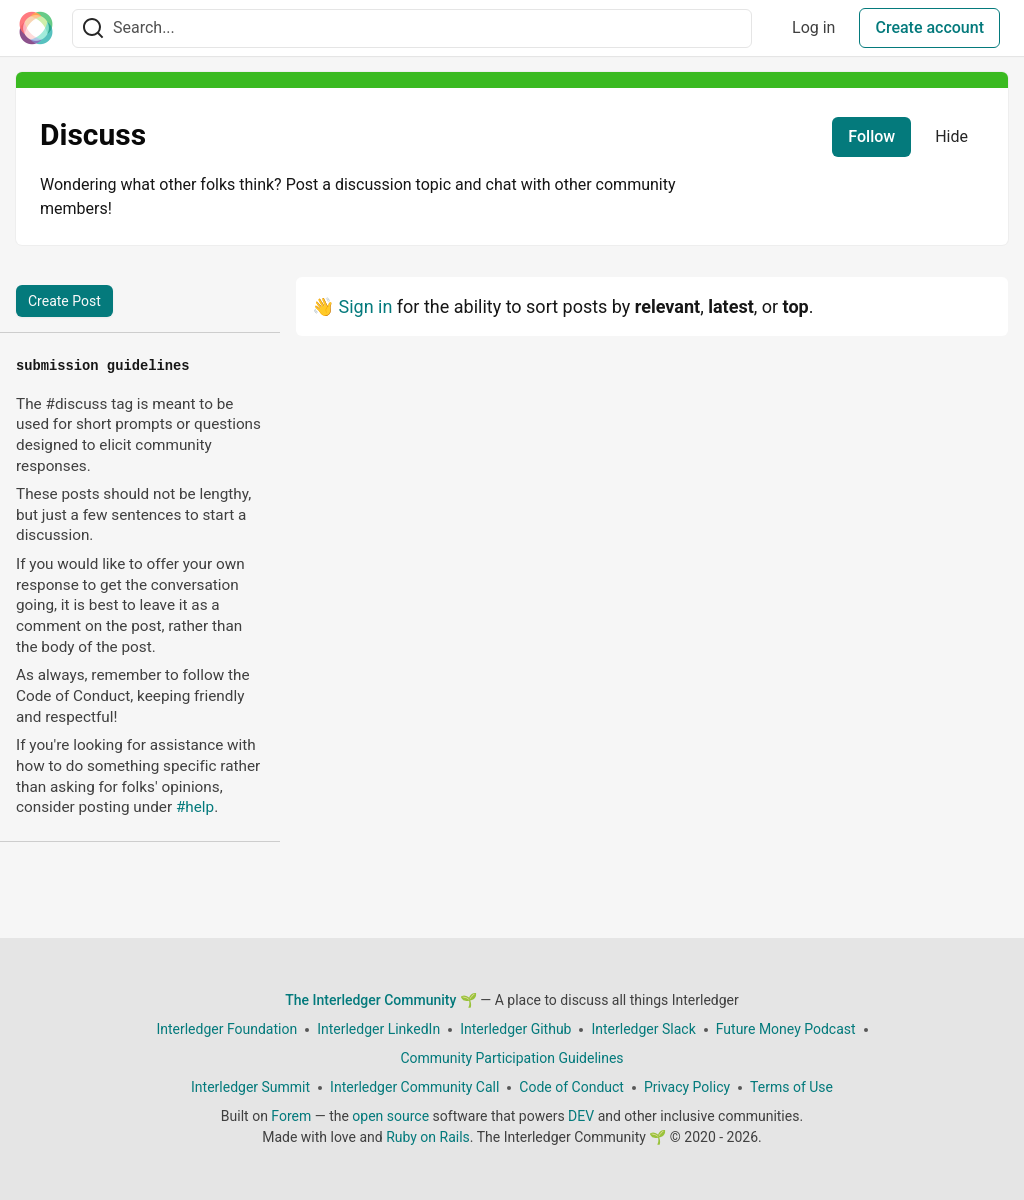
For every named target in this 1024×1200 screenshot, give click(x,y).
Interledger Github (515, 1029)
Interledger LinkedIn (378, 1029)
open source (390, 1116)
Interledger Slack (643, 1029)
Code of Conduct (571, 1087)
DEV (581, 1116)
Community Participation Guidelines (511, 1058)
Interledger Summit (250, 1087)
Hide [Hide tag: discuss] (951, 136)
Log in (813, 27)
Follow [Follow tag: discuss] (871, 136)
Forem (291, 1116)
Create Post (64, 301)
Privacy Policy (687, 1087)
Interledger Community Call (414, 1087)
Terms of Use (791, 1087)
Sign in (365, 306)
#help (195, 807)
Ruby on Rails (428, 1137)
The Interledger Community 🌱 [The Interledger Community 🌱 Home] (381, 1000)
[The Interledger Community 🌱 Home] (36, 28)
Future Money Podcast (786, 1029)
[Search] (93, 28)
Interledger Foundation (226, 1029)
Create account (929, 27)
